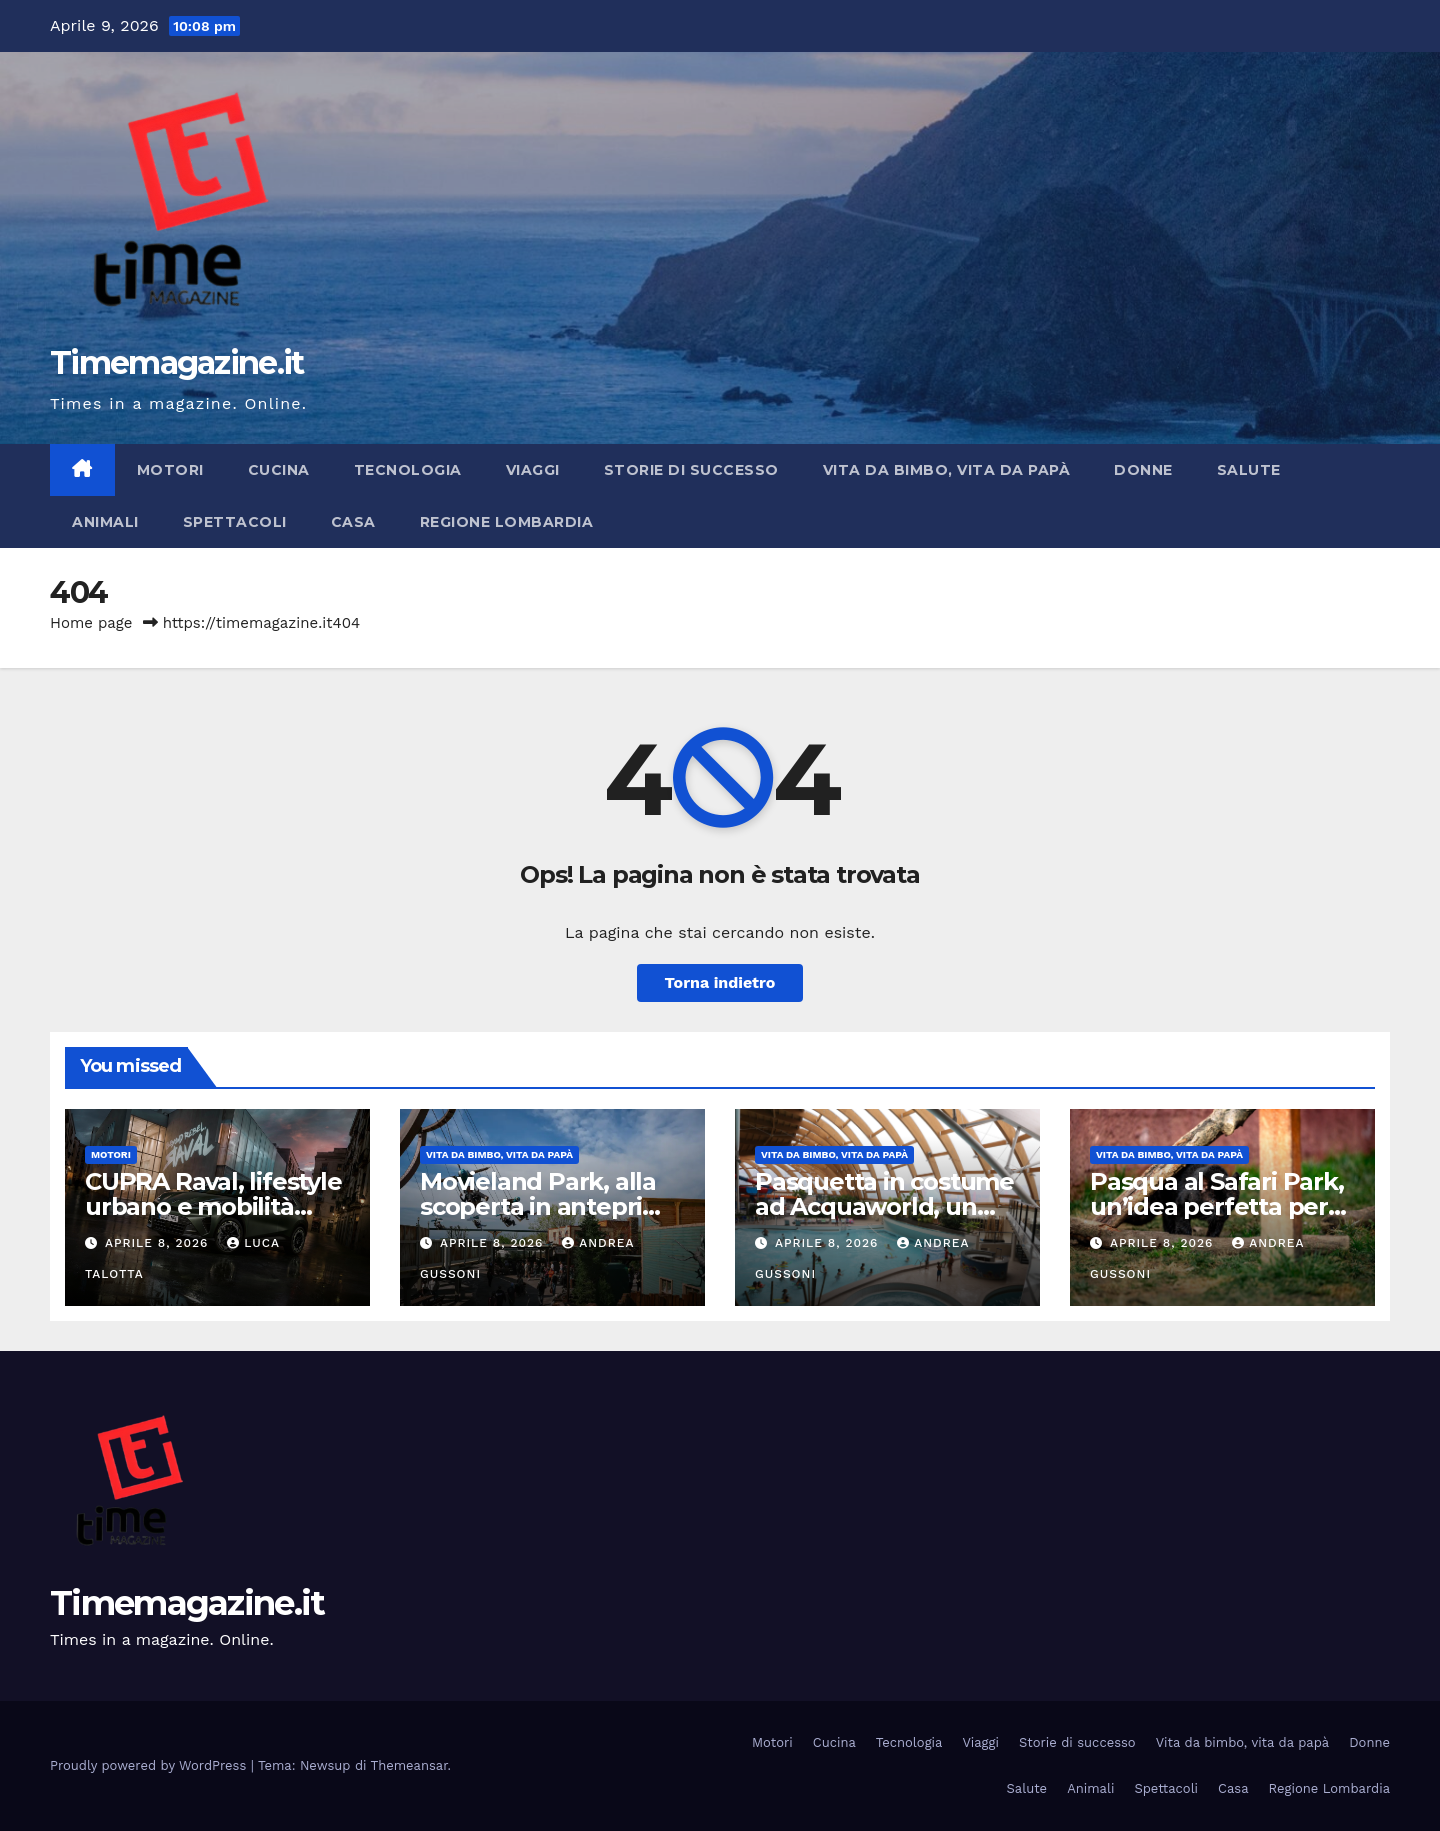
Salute (1249, 470)
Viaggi (533, 470)
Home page (91, 623)
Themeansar (409, 1765)
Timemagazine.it (177, 362)
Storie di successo (691, 470)
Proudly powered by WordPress (150, 1765)
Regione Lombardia (507, 522)
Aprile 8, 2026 (159, 1243)
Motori (170, 470)
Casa (353, 522)
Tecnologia (408, 470)
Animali (105, 522)
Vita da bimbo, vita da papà (947, 470)
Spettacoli (235, 522)
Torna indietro (720, 982)
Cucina (279, 470)
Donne (1143, 470)
